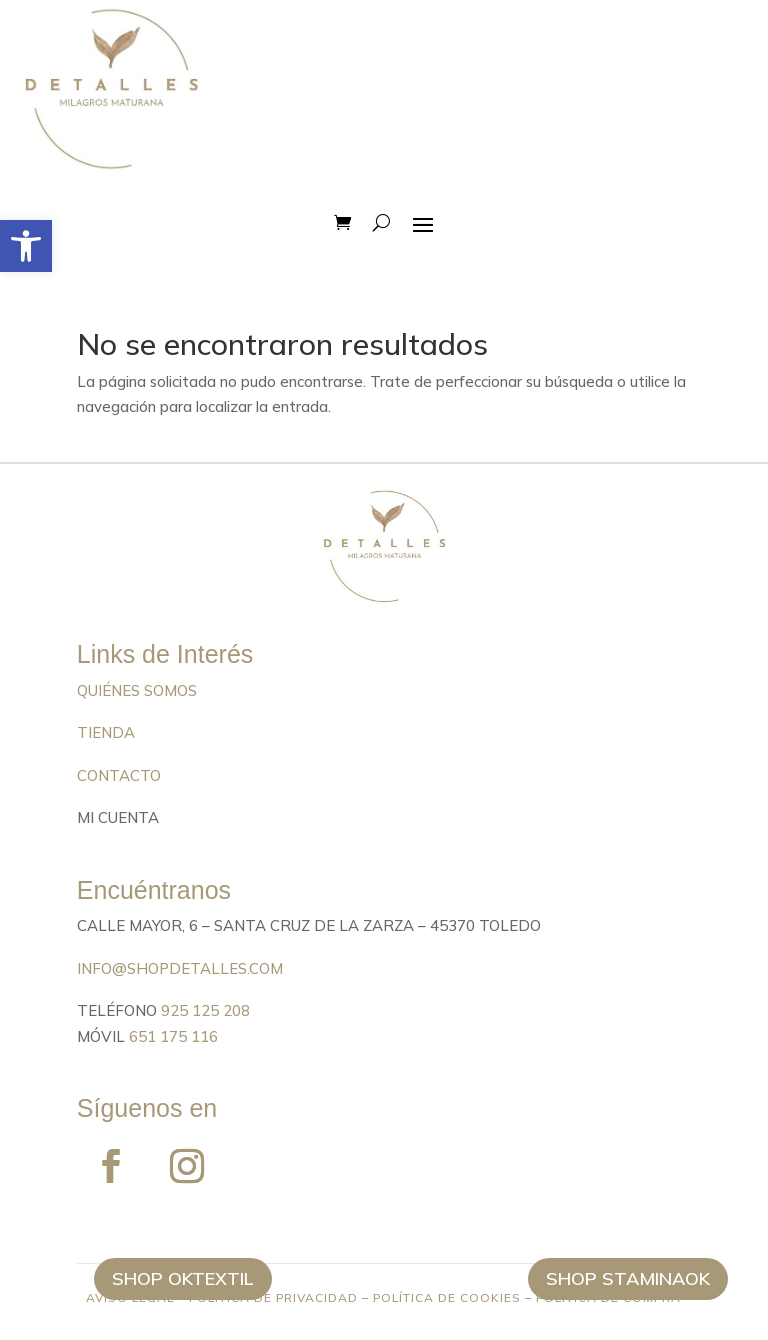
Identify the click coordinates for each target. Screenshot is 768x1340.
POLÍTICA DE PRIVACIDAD (273, 1297)
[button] (26, 246)
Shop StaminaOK (628, 1278)
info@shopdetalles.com (180, 968)
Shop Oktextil (183, 1278)
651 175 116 (173, 1036)
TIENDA (106, 732)
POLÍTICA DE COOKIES (447, 1297)
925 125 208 (205, 1010)
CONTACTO (119, 775)
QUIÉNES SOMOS (137, 690)
